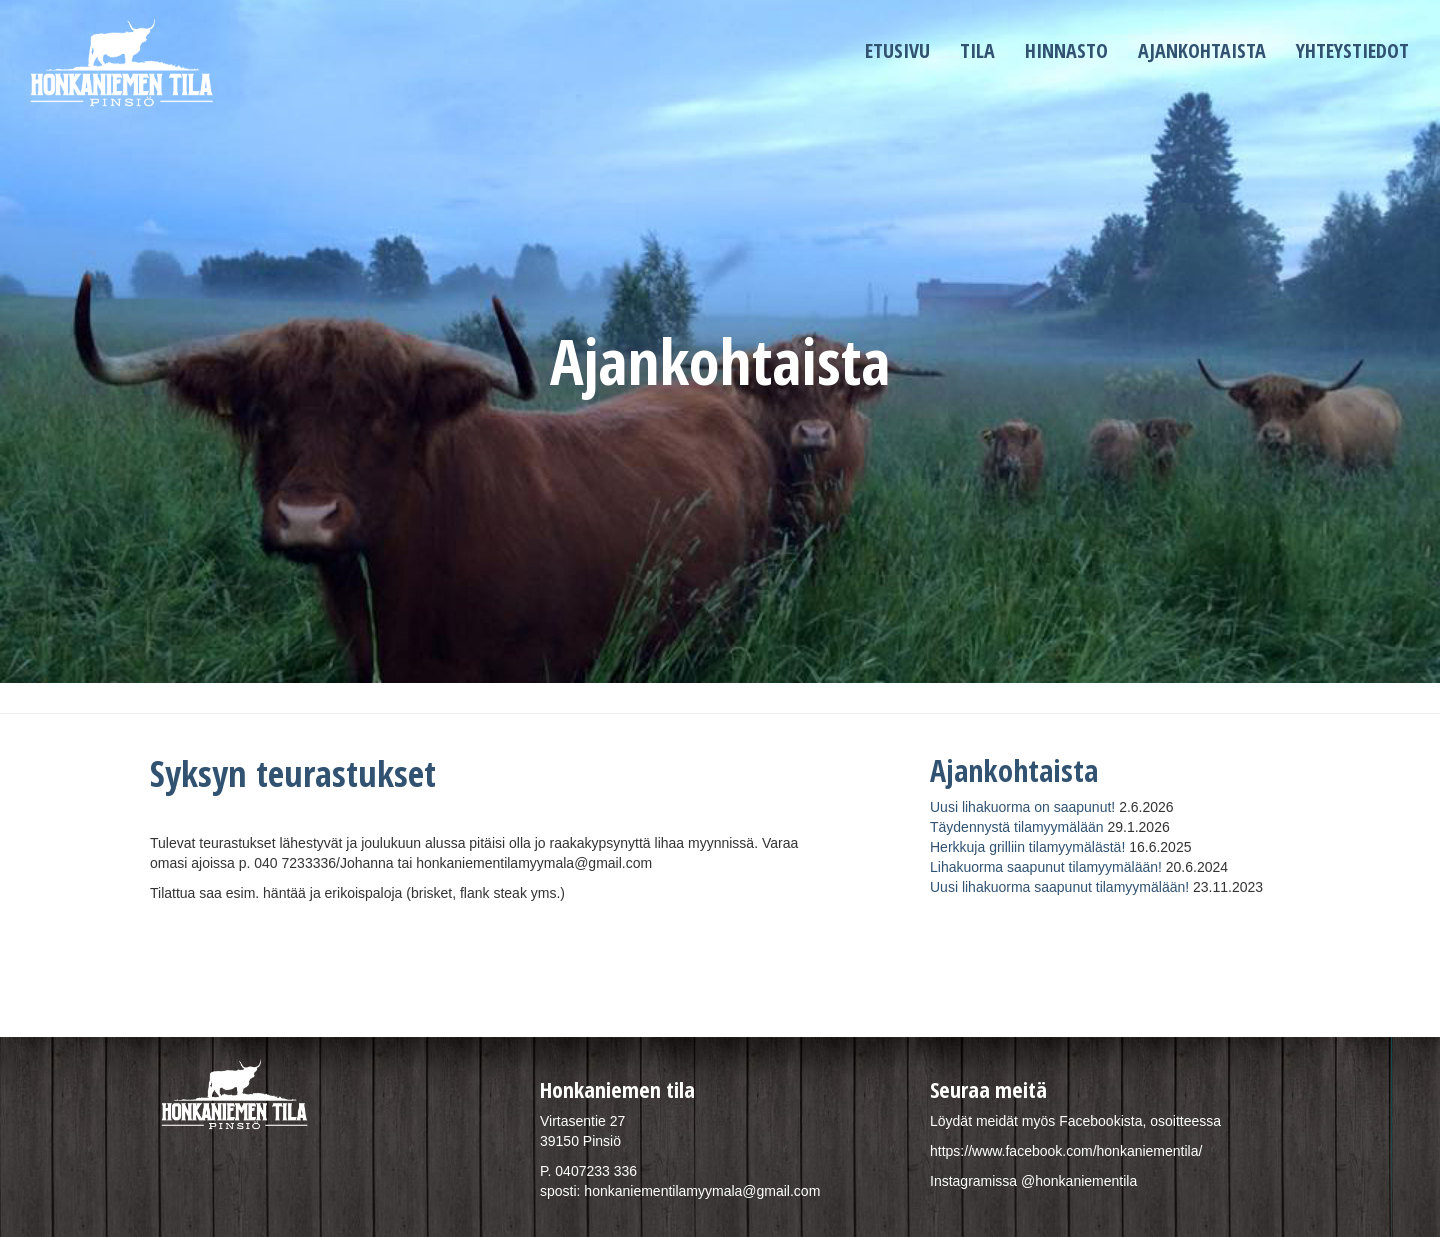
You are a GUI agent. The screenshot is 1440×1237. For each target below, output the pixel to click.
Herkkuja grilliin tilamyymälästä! (1027, 847)
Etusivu (897, 50)
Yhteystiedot (1352, 50)
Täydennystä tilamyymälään (1017, 827)
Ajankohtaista (1202, 50)
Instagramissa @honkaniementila (1033, 1181)
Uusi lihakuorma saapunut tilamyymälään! (1059, 887)
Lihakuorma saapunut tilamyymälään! (1046, 867)
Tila (977, 50)
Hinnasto (1066, 50)
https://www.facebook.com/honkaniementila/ (1066, 1151)
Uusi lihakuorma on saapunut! (1022, 807)
